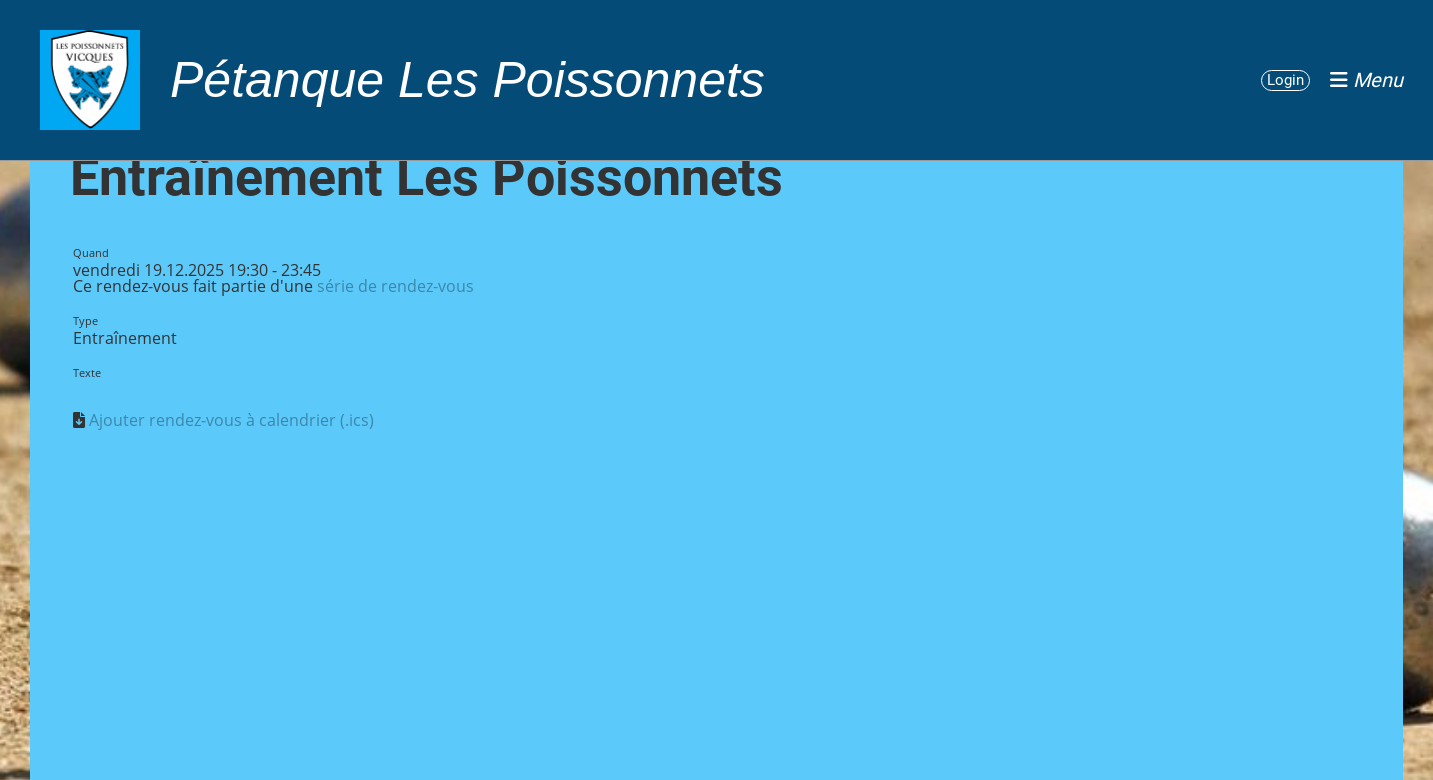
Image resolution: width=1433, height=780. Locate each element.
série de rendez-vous (395, 286)
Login (1285, 80)
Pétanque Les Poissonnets (467, 80)
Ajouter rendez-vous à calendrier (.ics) (231, 420)
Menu (1366, 80)
